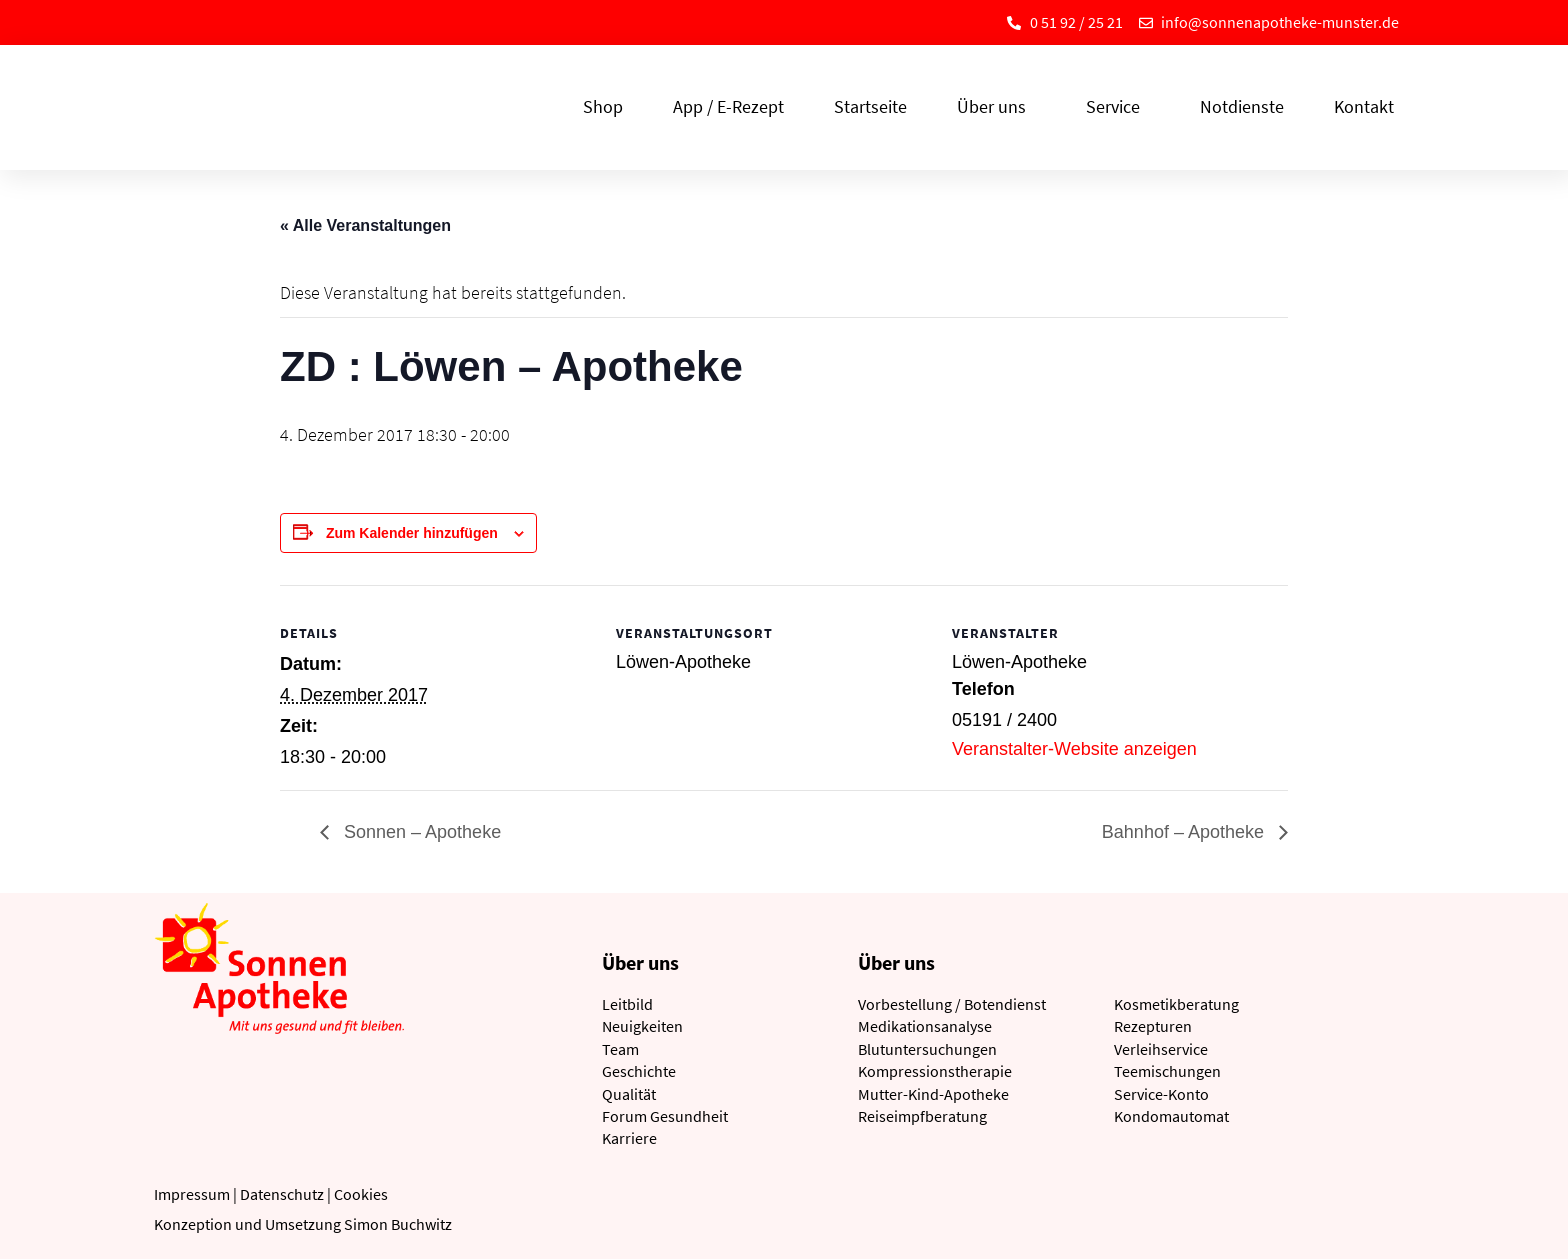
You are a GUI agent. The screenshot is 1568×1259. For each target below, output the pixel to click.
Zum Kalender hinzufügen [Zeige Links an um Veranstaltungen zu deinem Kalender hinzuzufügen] (412, 533)
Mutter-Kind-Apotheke (933, 1094)
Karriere (629, 1138)
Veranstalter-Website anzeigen (1074, 749)
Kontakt (1364, 106)
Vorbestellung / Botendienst (952, 1004)
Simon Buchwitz (398, 1224)
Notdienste (1242, 106)
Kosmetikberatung (1176, 1004)
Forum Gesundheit (665, 1116)
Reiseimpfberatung (922, 1116)
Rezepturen (1153, 1026)
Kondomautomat (1171, 1116)
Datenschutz (282, 1194)
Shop (603, 106)
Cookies (361, 1194)
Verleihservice (1161, 1049)
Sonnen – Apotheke (420, 832)
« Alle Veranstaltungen (365, 225)
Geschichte (639, 1071)
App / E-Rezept (728, 106)
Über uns (996, 106)
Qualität (629, 1094)
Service (1118, 106)
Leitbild (627, 1004)
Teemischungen (1167, 1071)
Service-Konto (1161, 1094)
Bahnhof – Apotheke (1185, 832)
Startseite (870, 106)
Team (620, 1049)
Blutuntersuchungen (927, 1049)
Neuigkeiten (642, 1026)
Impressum (192, 1194)
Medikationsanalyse (925, 1026)
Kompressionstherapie (935, 1071)
